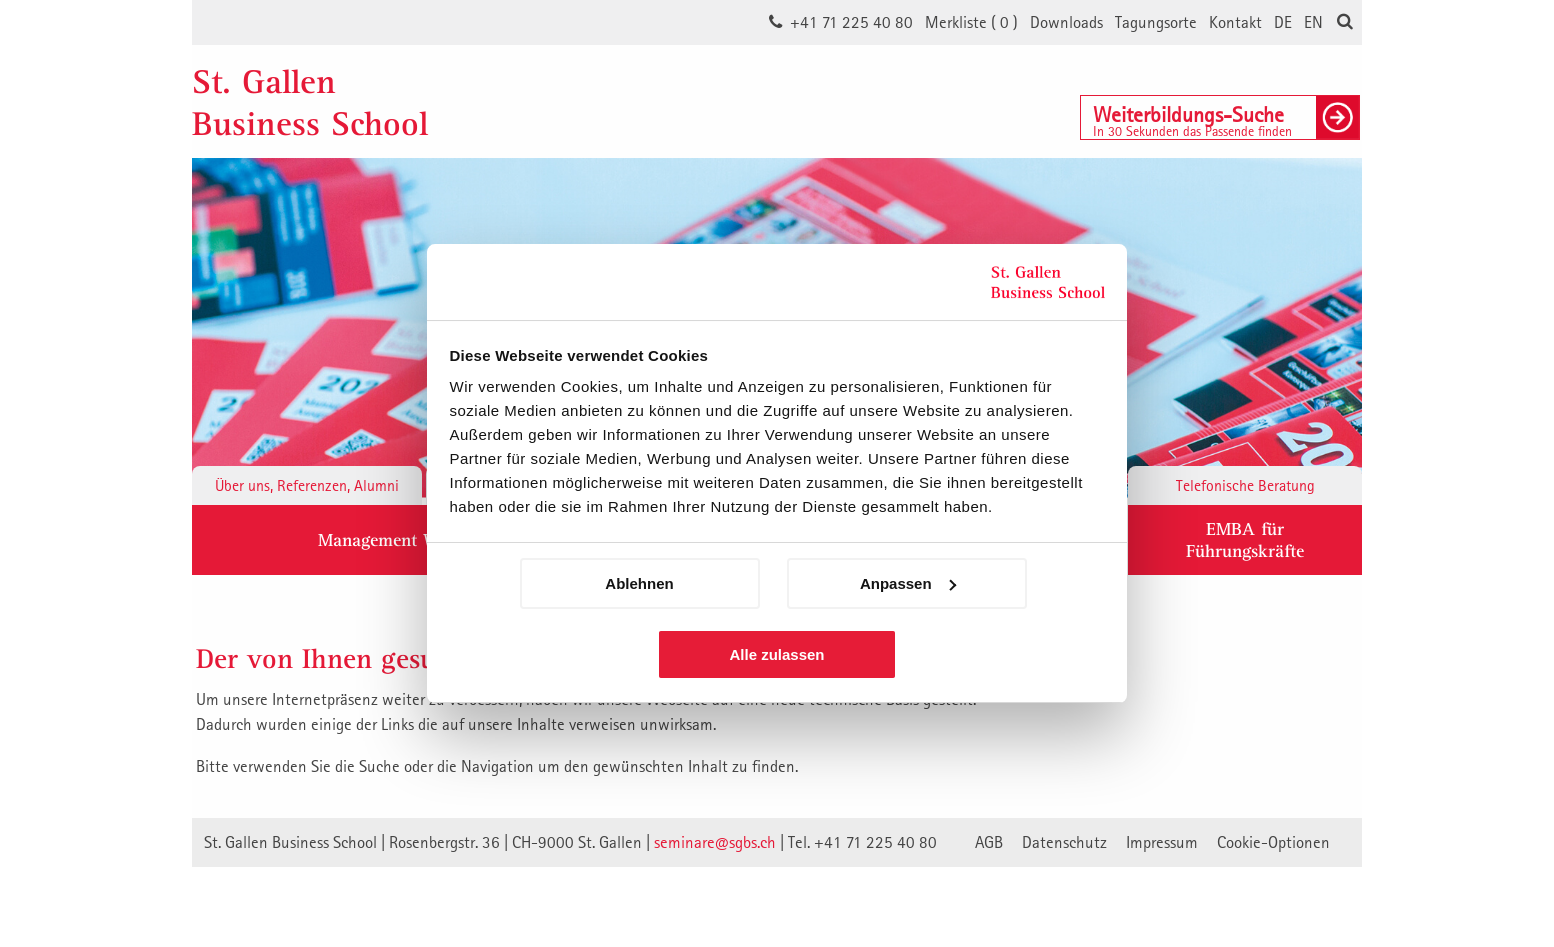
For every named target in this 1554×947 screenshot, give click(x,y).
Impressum (1162, 842)
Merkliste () (971, 22)
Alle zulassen (776, 654)
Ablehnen (639, 583)
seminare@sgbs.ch (715, 842)
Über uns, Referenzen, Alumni (307, 485)
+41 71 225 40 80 (851, 22)
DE (1283, 22)
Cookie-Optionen (1273, 842)
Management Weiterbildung (424, 539)
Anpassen (908, 583)
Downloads (1066, 22)
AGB (989, 842)
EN (1313, 22)
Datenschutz (1064, 842)
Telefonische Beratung (1245, 485)
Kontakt (1235, 22)
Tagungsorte (1156, 22)
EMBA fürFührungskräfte (1245, 539)
